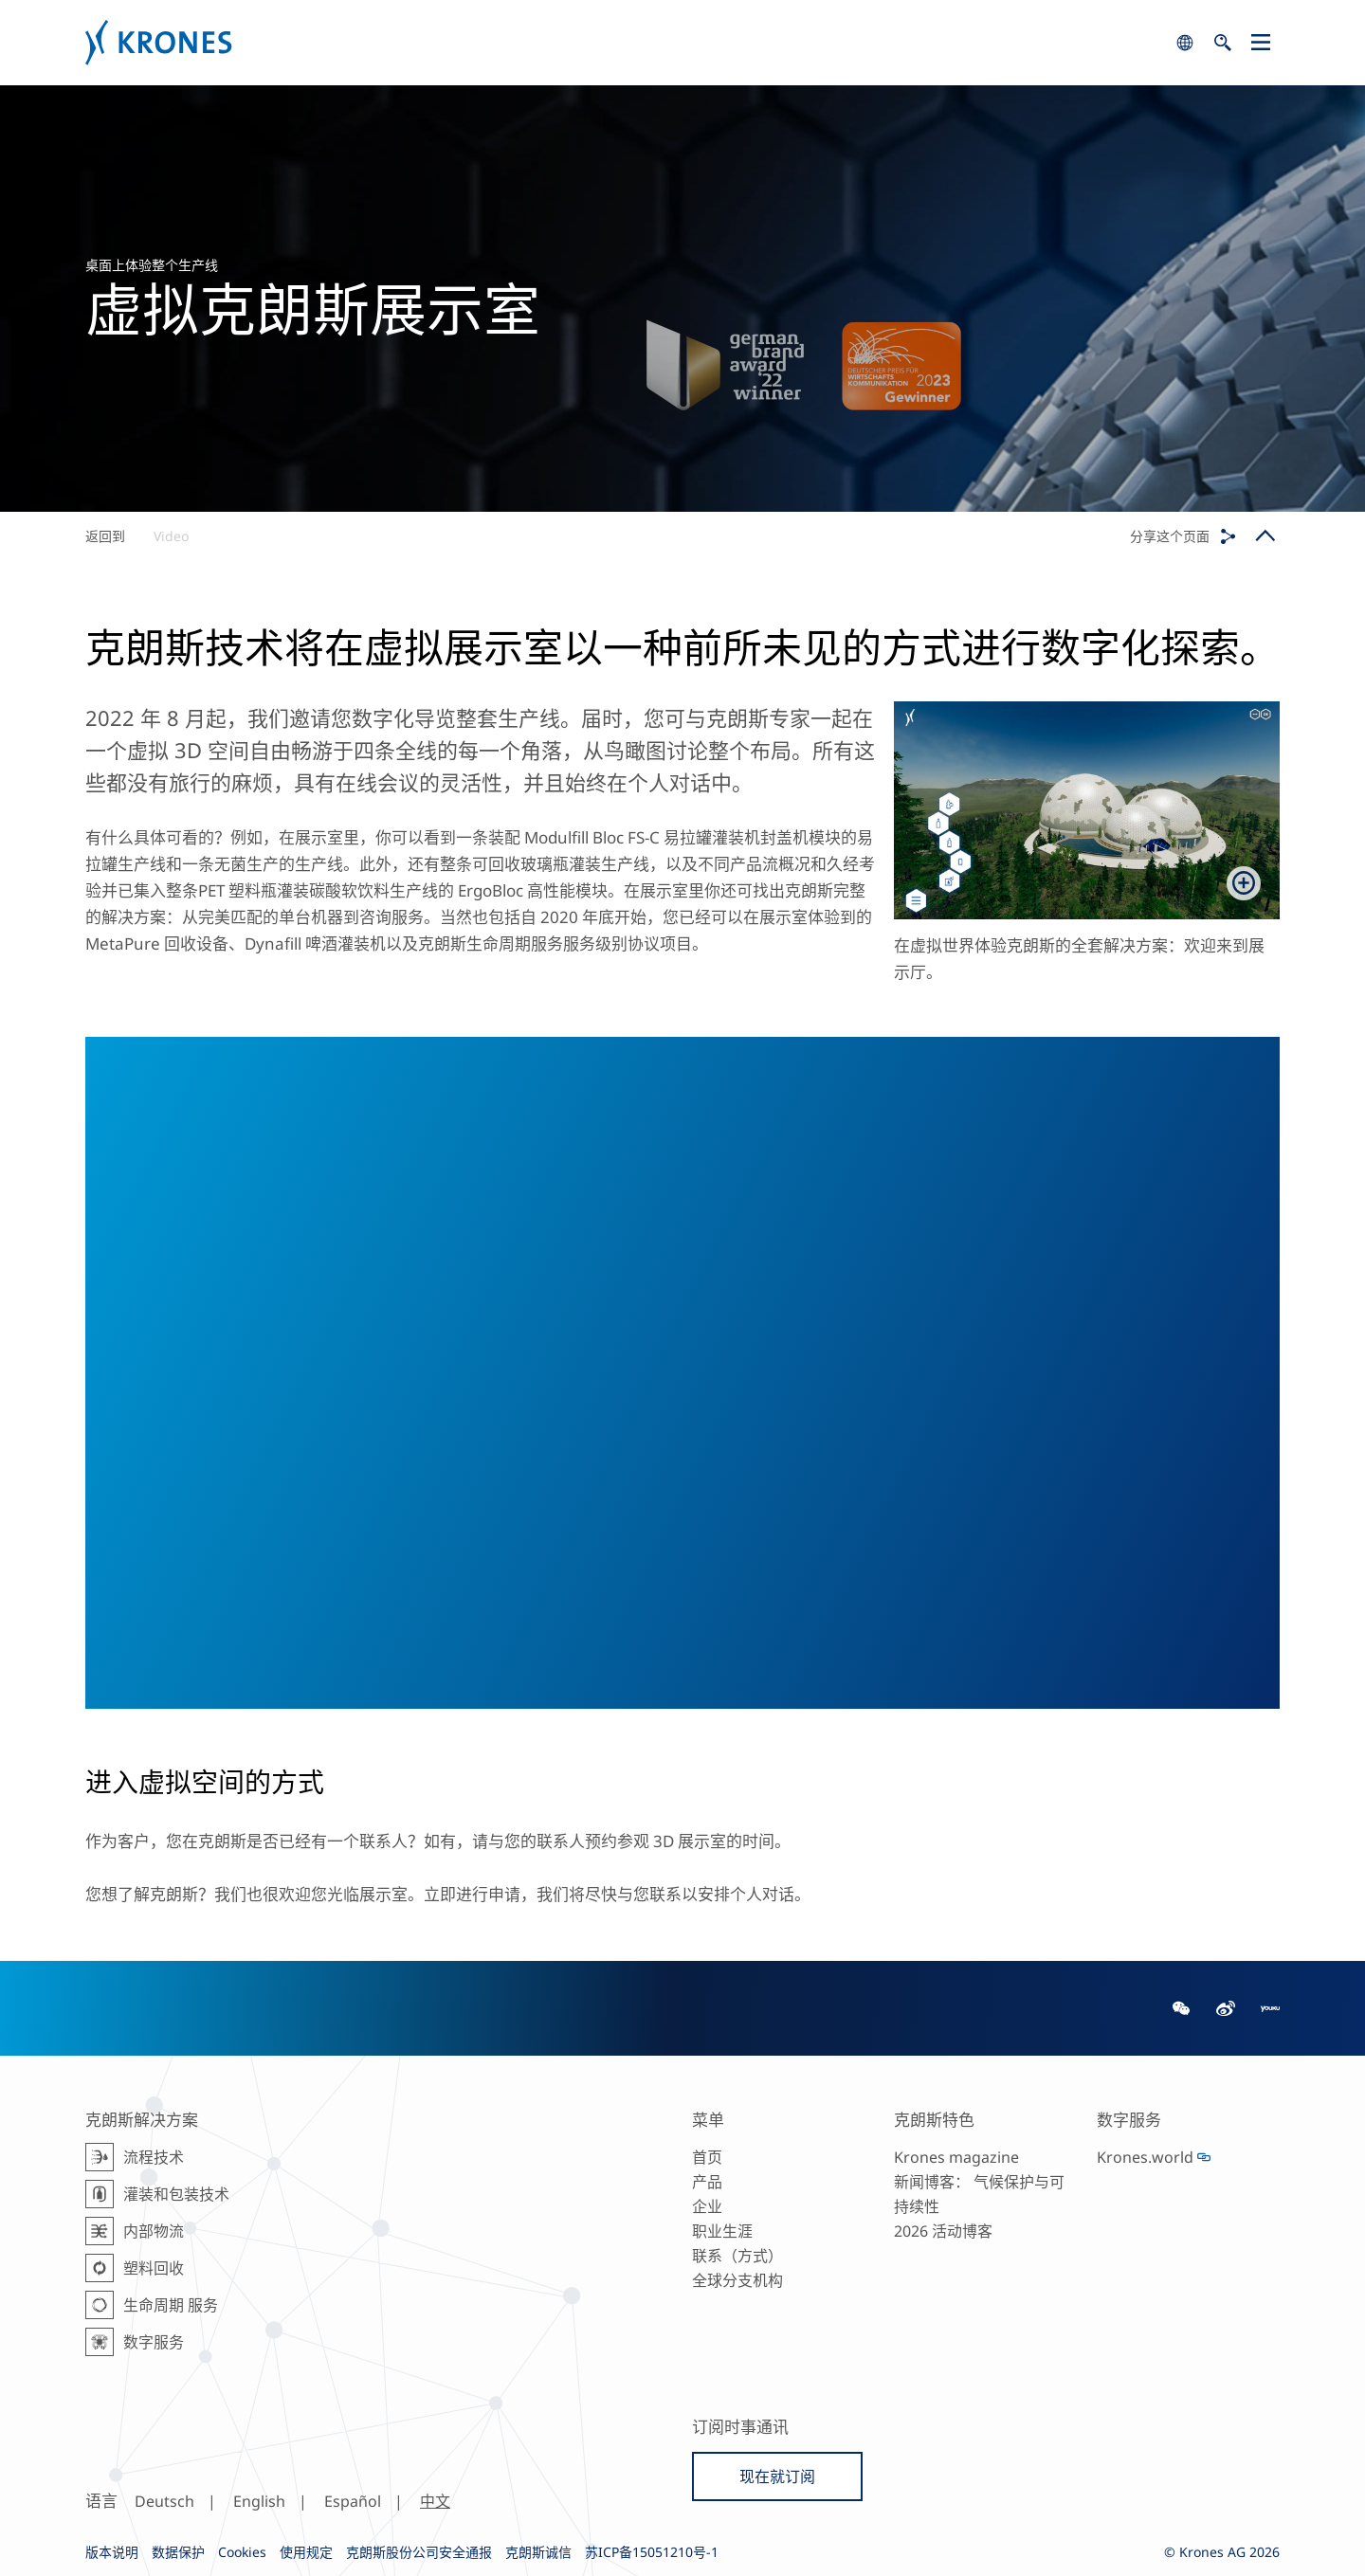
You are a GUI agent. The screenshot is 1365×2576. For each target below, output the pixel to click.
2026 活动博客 (943, 2231)
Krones (625, 42)
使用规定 (306, 2552)
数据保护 (178, 2552)
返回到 (105, 536)
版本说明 (111, 2552)
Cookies (242, 2552)
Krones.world (1145, 2157)
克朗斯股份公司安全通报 (419, 2552)
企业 (707, 2206)
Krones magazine (956, 2157)
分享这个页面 (1170, 536)
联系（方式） (737, 2255)
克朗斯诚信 (538, 2552)
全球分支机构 (737, 2280)
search (1185, 42)
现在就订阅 (777, 2476)
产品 (707, 2181)
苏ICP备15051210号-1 (652, 2552)
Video (171, 536)
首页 (707, 2157)
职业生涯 (722, 2231)
